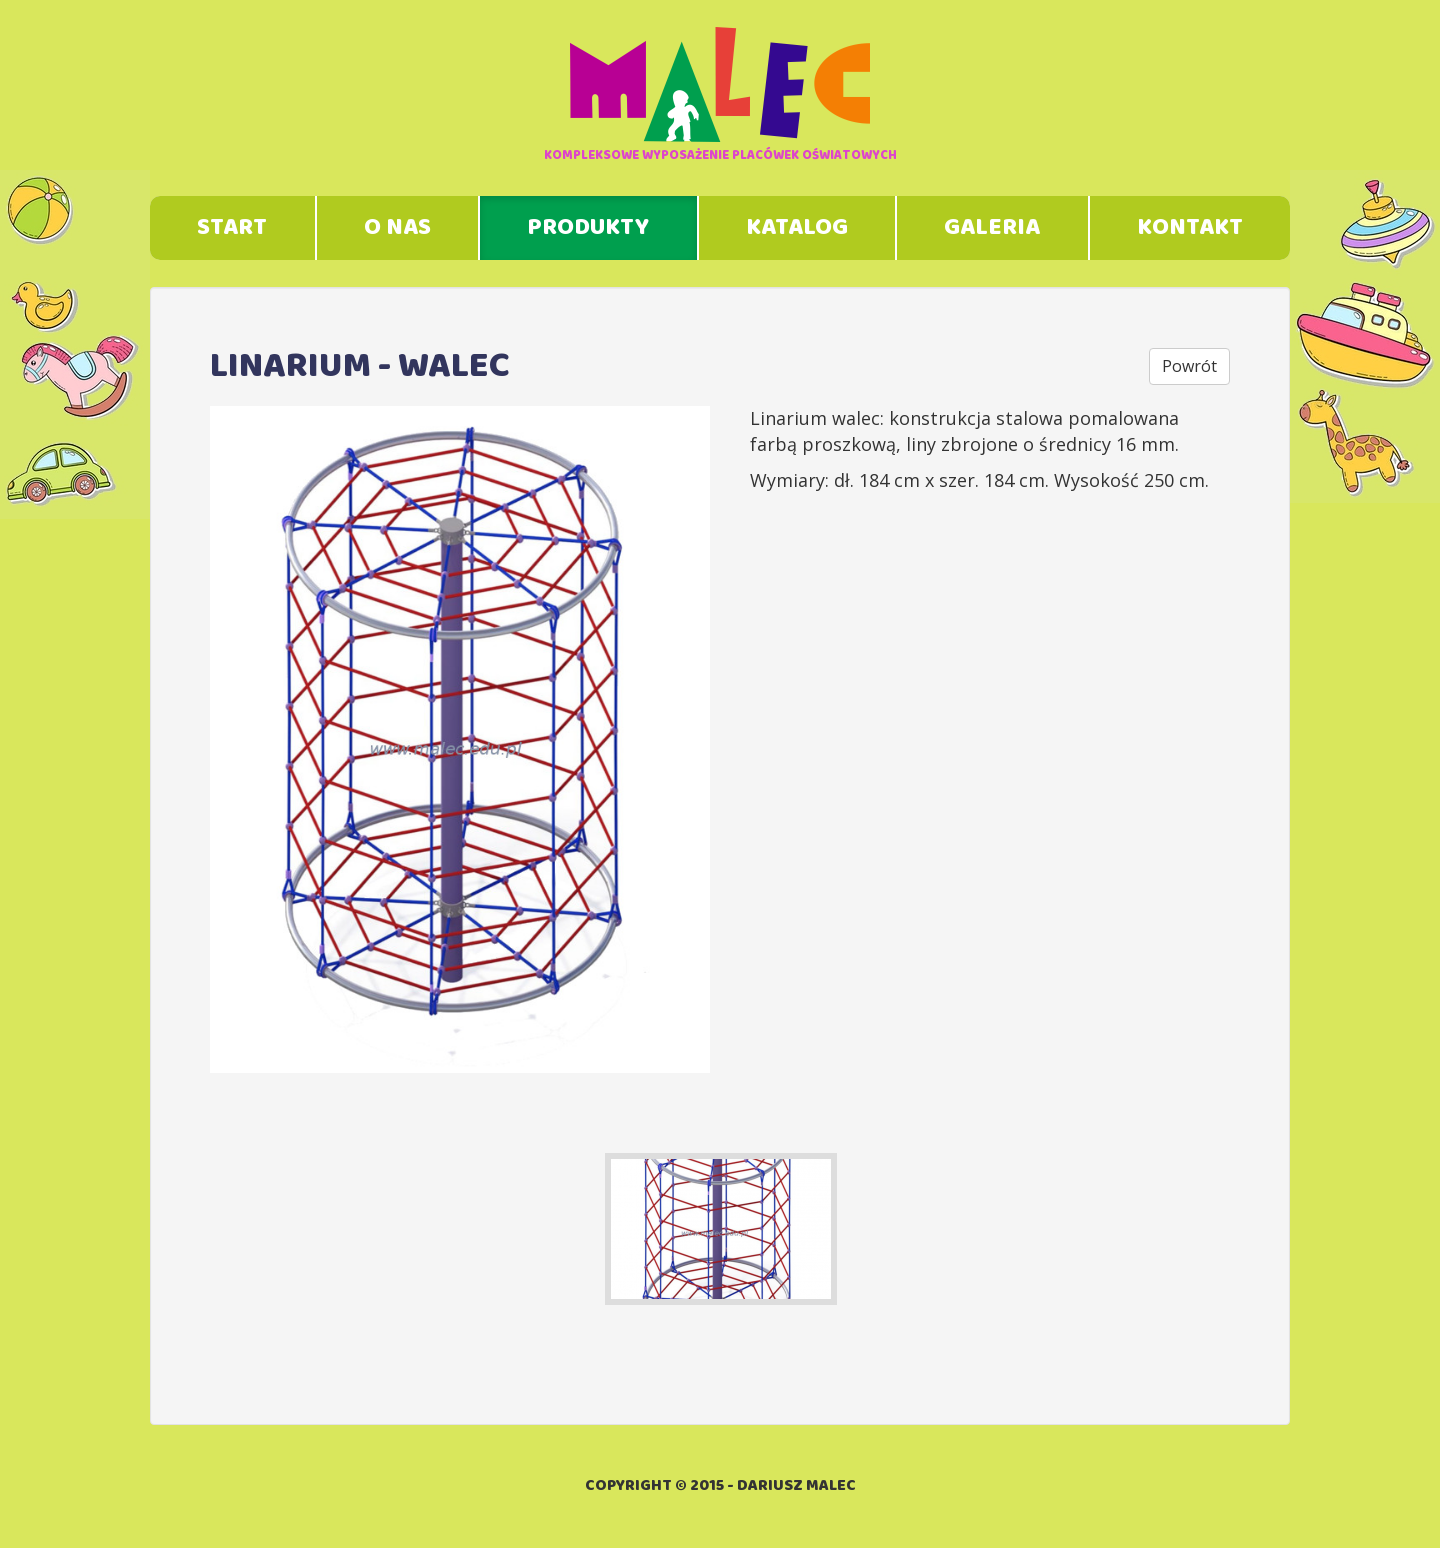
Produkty (588, 228)
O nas (397, 228)
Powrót (1189, 366)
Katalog (797, 228)
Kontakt (1190, 228)
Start (232, 228)
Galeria (992, 228)
